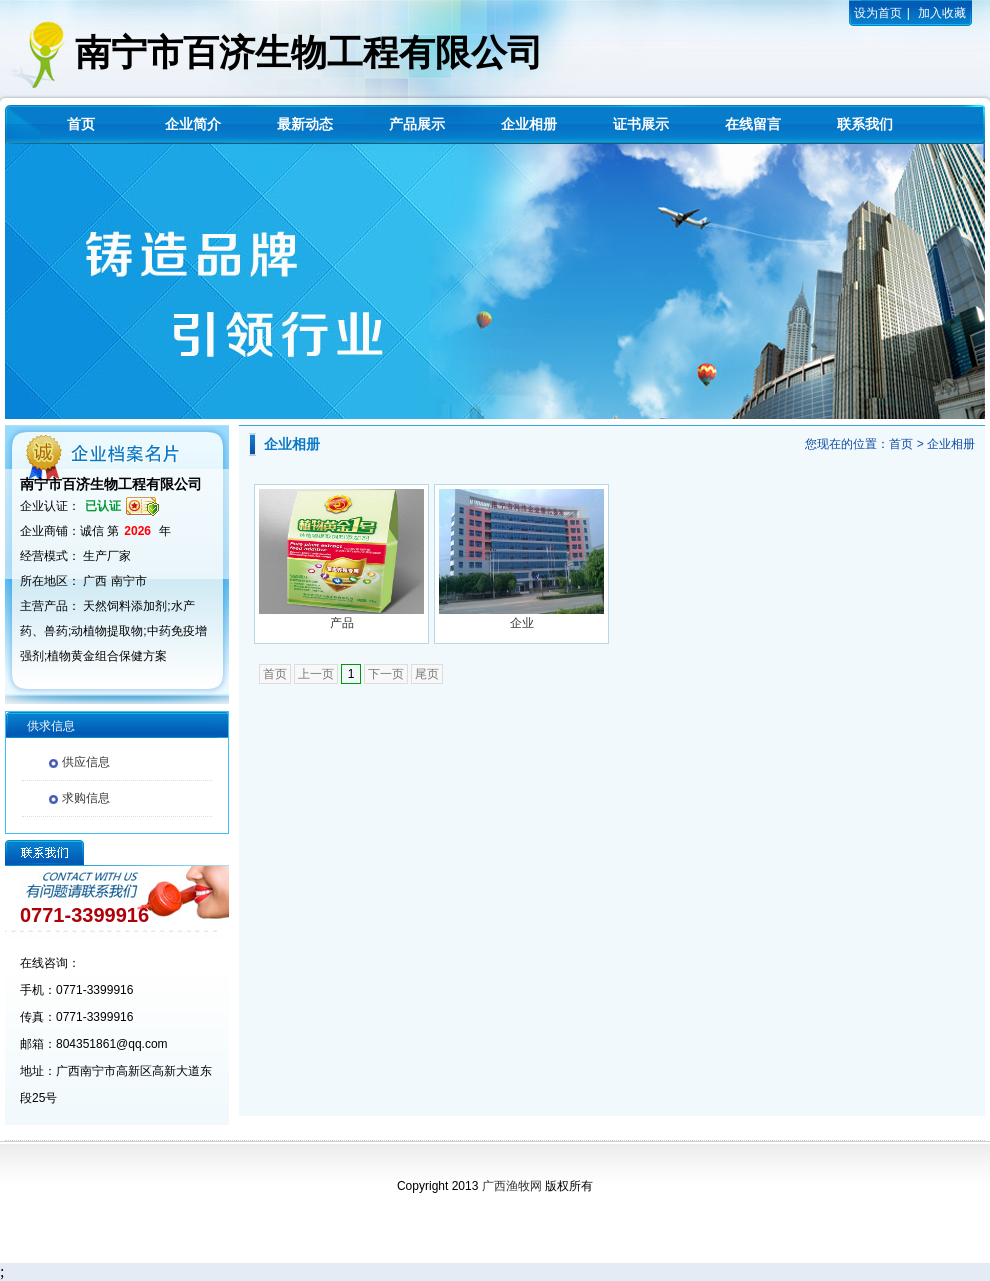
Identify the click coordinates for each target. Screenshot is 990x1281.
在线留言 (753, 124)
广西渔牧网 (512, 1186)
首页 (81, 124)
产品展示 (417, 124)
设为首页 (878, 13)
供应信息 (86, 762)
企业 (522, 623)
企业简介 (193, 124)
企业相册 (529, 124)
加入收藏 (942, 13)
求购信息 (86, 798)
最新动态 (305, 124)
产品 (342, 623)
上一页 (316, 674)
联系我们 (865, 124)
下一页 (386, 674)
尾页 (427, 674)
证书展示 (641, 124)
